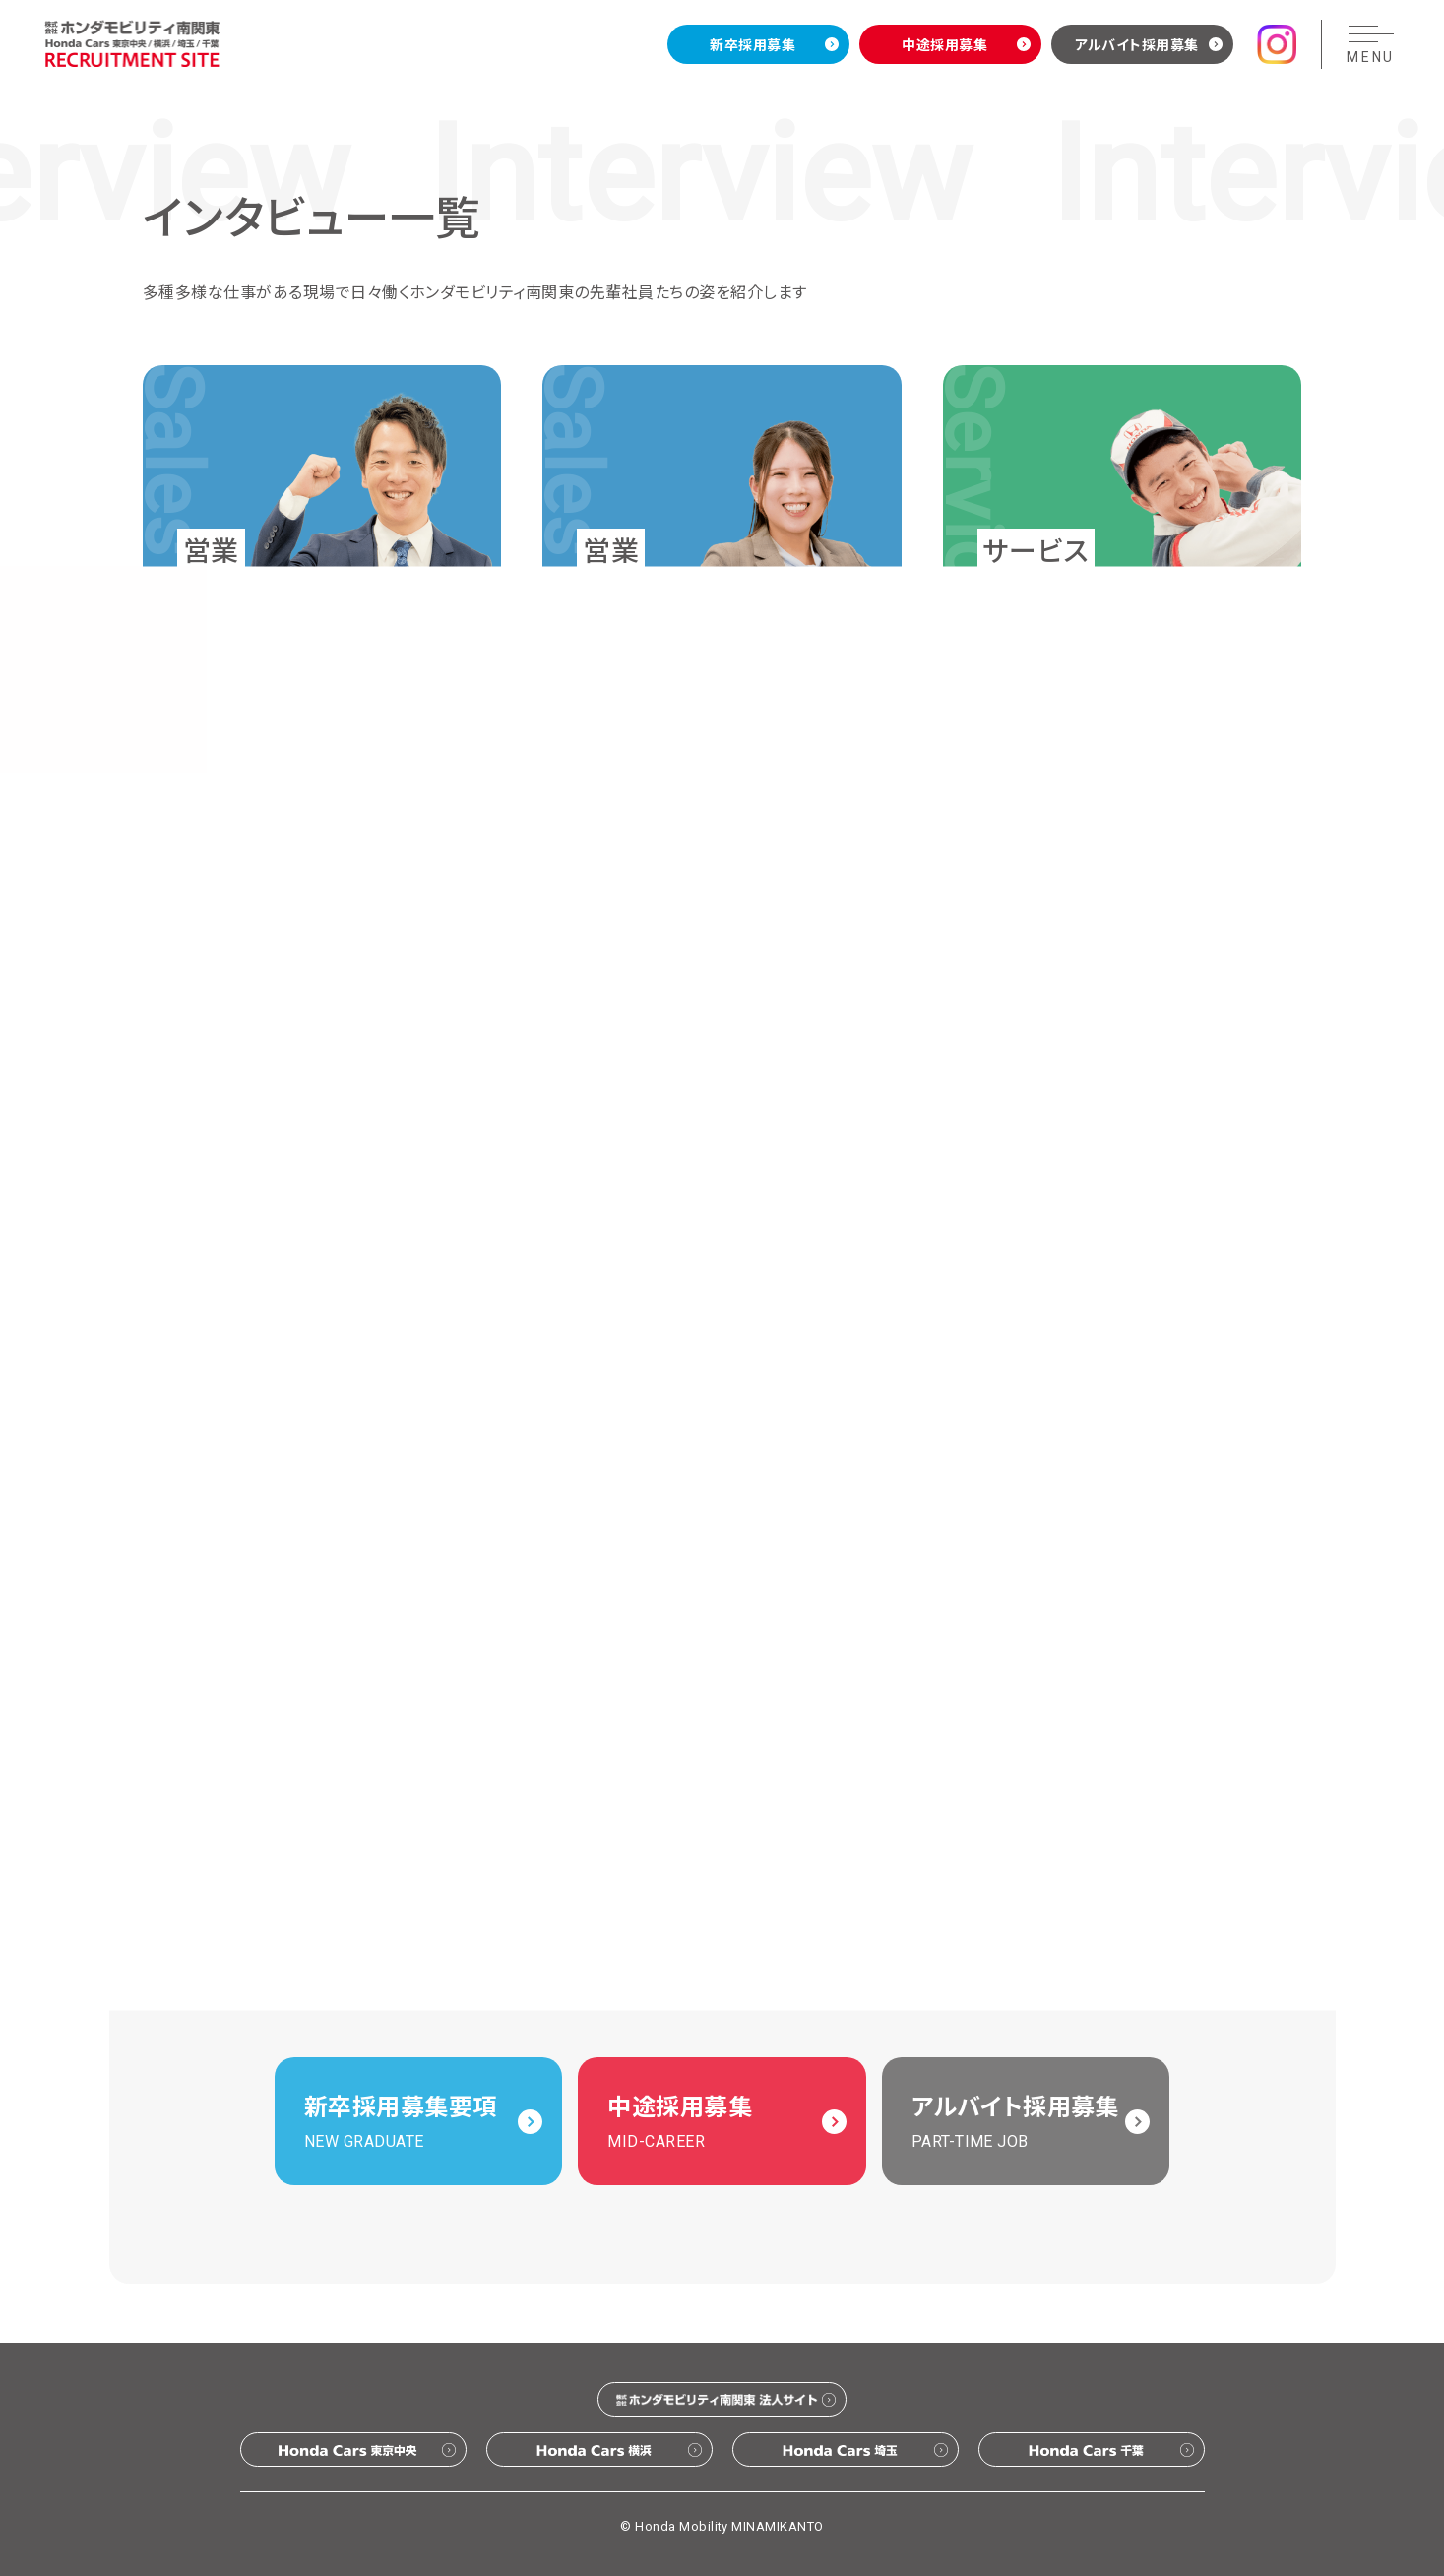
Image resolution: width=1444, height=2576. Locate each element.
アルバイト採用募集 (1137, 44)
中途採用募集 (944, 44)
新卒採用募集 (752, 44)
